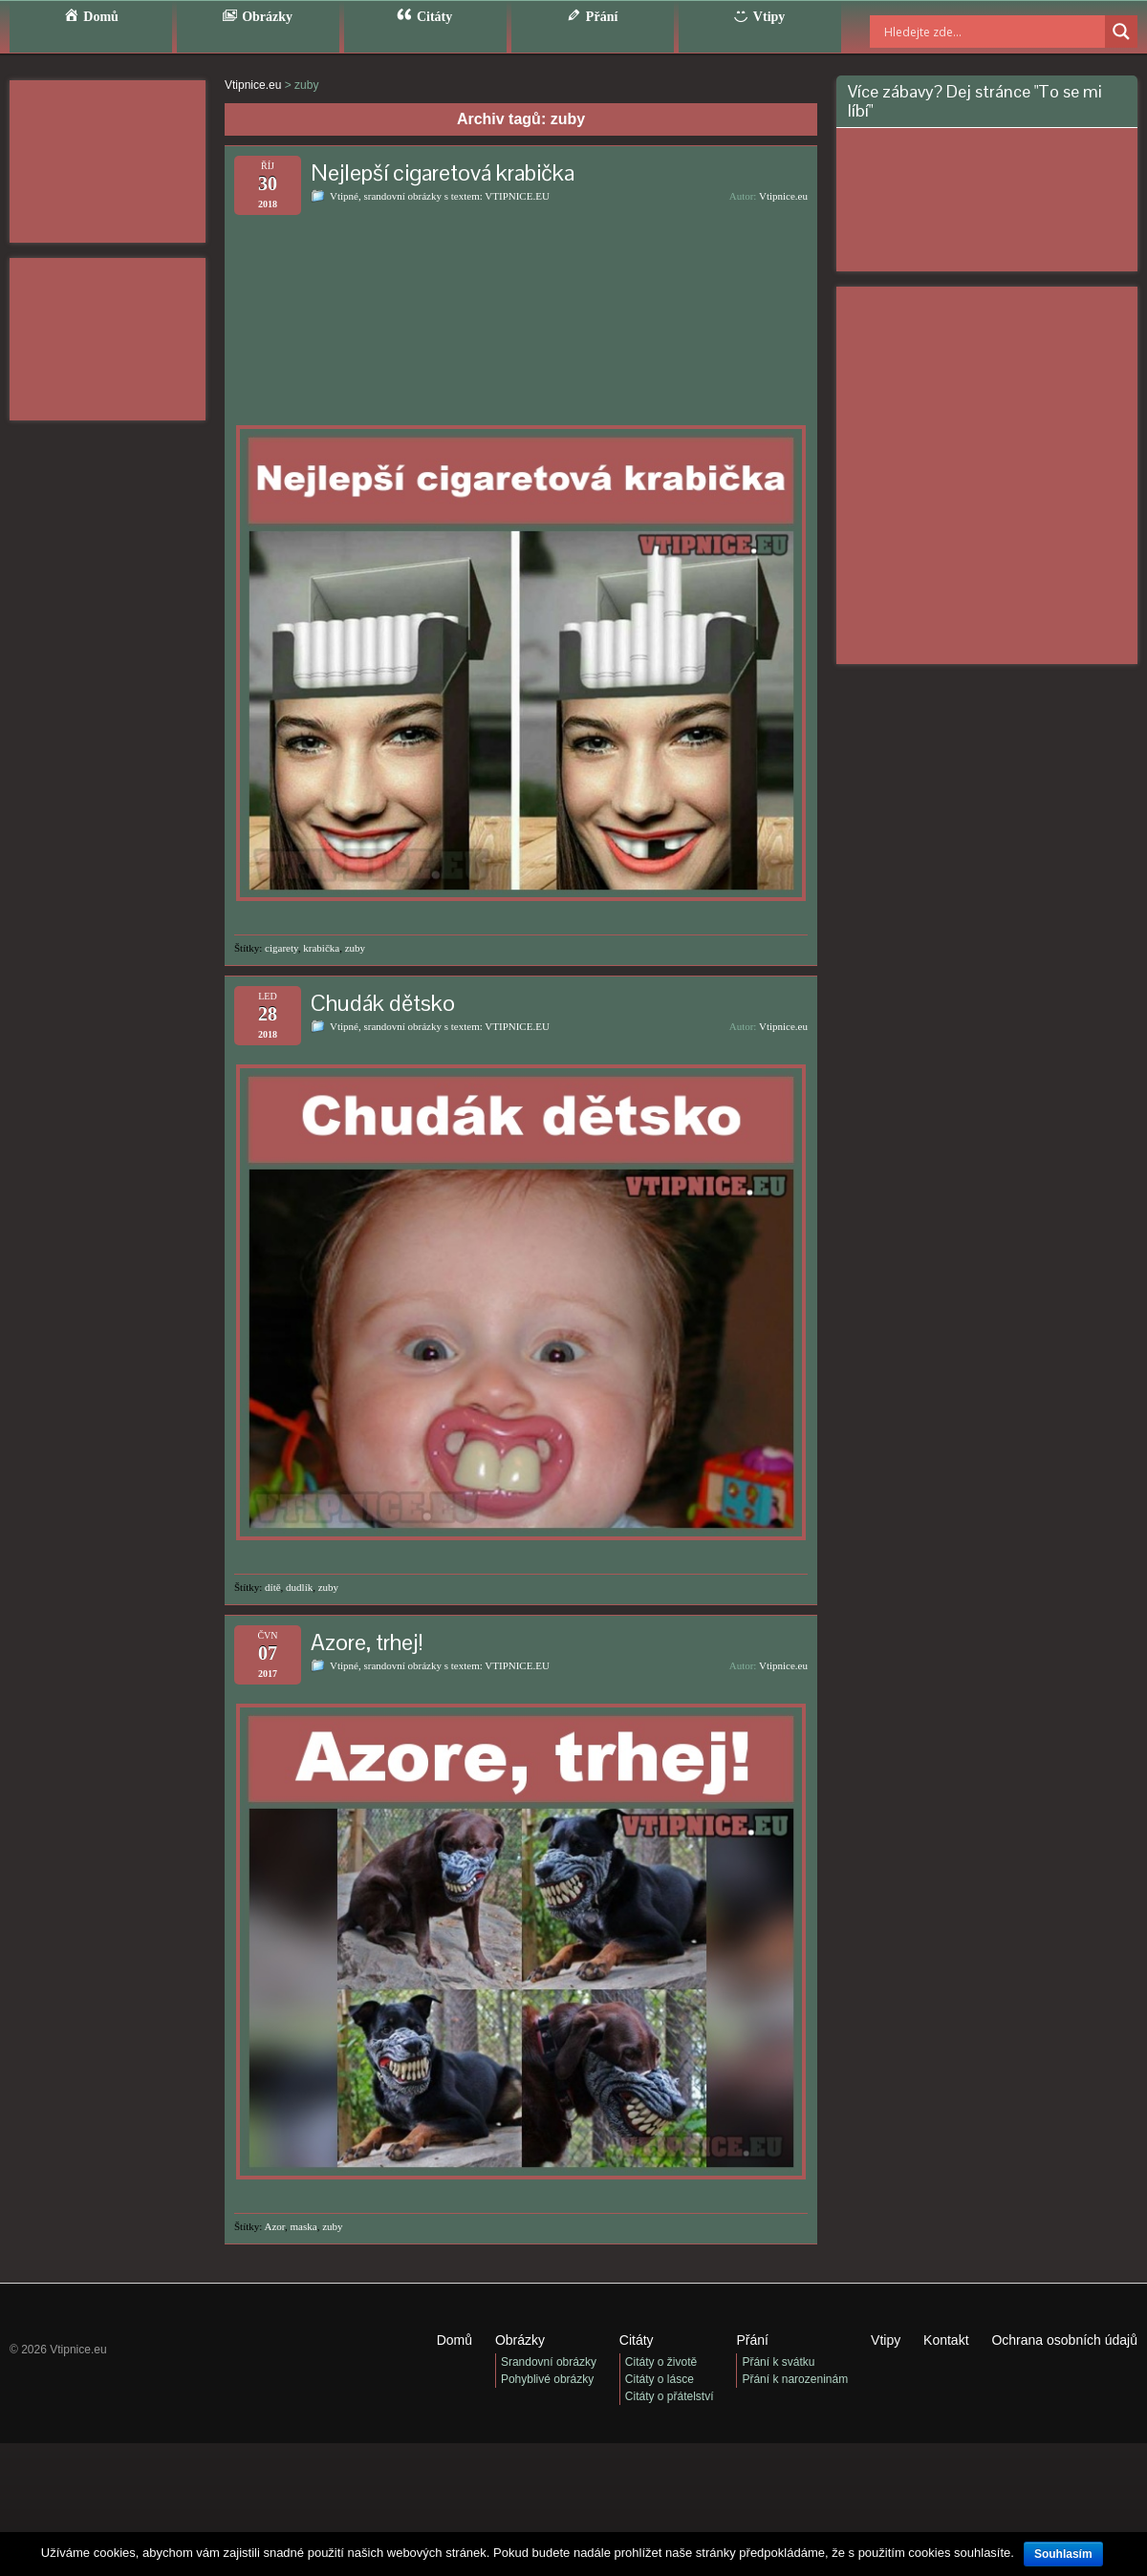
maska (304, 2226)
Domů (454, 2340)
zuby (355, 948)
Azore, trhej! (367, 1642)
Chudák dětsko (383, 1003)
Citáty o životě (661, 2362)
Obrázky (520, 2340)
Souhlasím (1063, 2554)
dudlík (299, 1587)
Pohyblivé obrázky (547, 2379)
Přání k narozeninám (795, 2379)
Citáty (636, 2340)
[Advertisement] (107, 161)
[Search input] (970, 31)
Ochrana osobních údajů (1064, 2340)
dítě (273, 1587)
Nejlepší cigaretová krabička (442, 172)
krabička (321, 948)
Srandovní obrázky (548, 2362)
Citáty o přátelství (669, 2396)
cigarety (281, 948)
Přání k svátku (778, 2362)
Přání (752, 2340)
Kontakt (945, 2340)
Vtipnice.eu (783, 196)
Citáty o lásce (659, 2379)
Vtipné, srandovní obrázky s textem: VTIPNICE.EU (440, 196)
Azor (275, 2226)
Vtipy (885, 2340)
